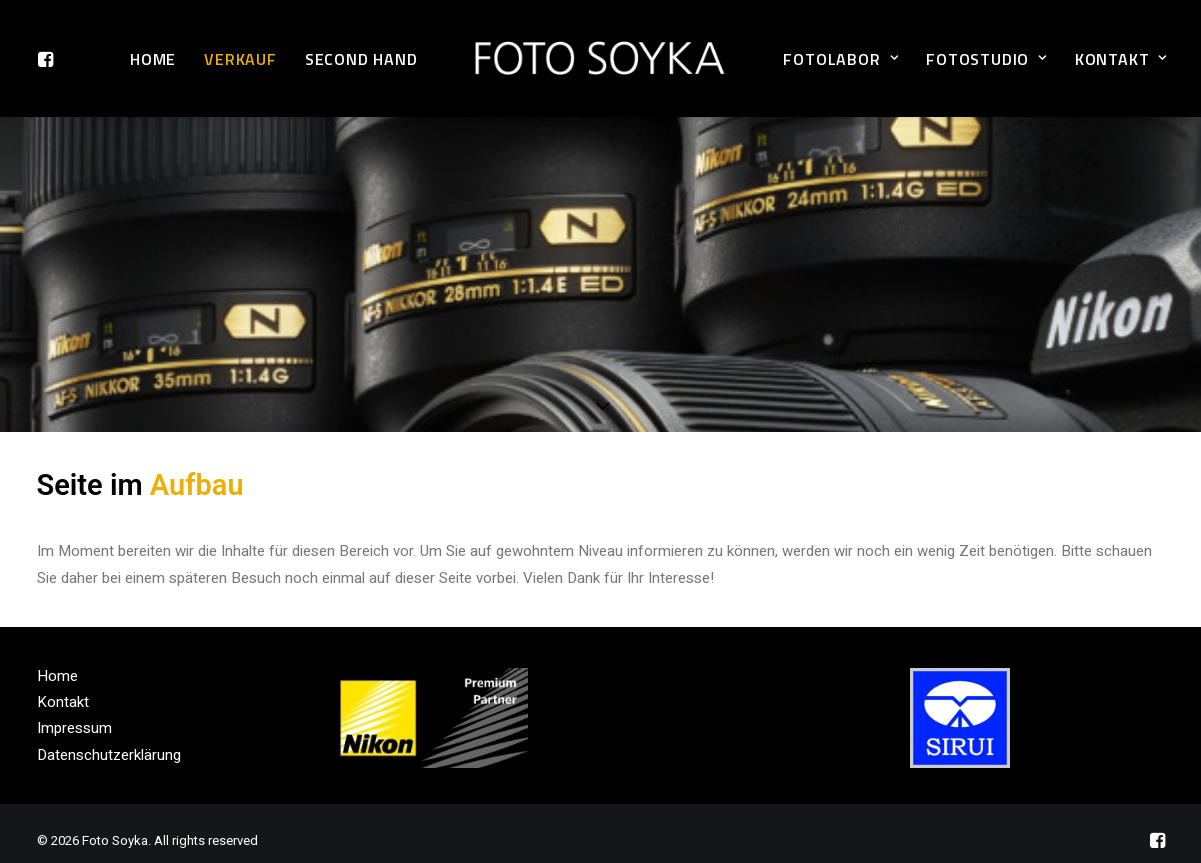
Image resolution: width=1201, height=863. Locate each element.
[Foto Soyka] (601, 58)
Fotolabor (840, 59)
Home (153, 59)
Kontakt (1121, 59)
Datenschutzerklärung (109, 740)
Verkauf (240, 59)
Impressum (74, 714)
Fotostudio (986, 59)
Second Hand (361, 59)
